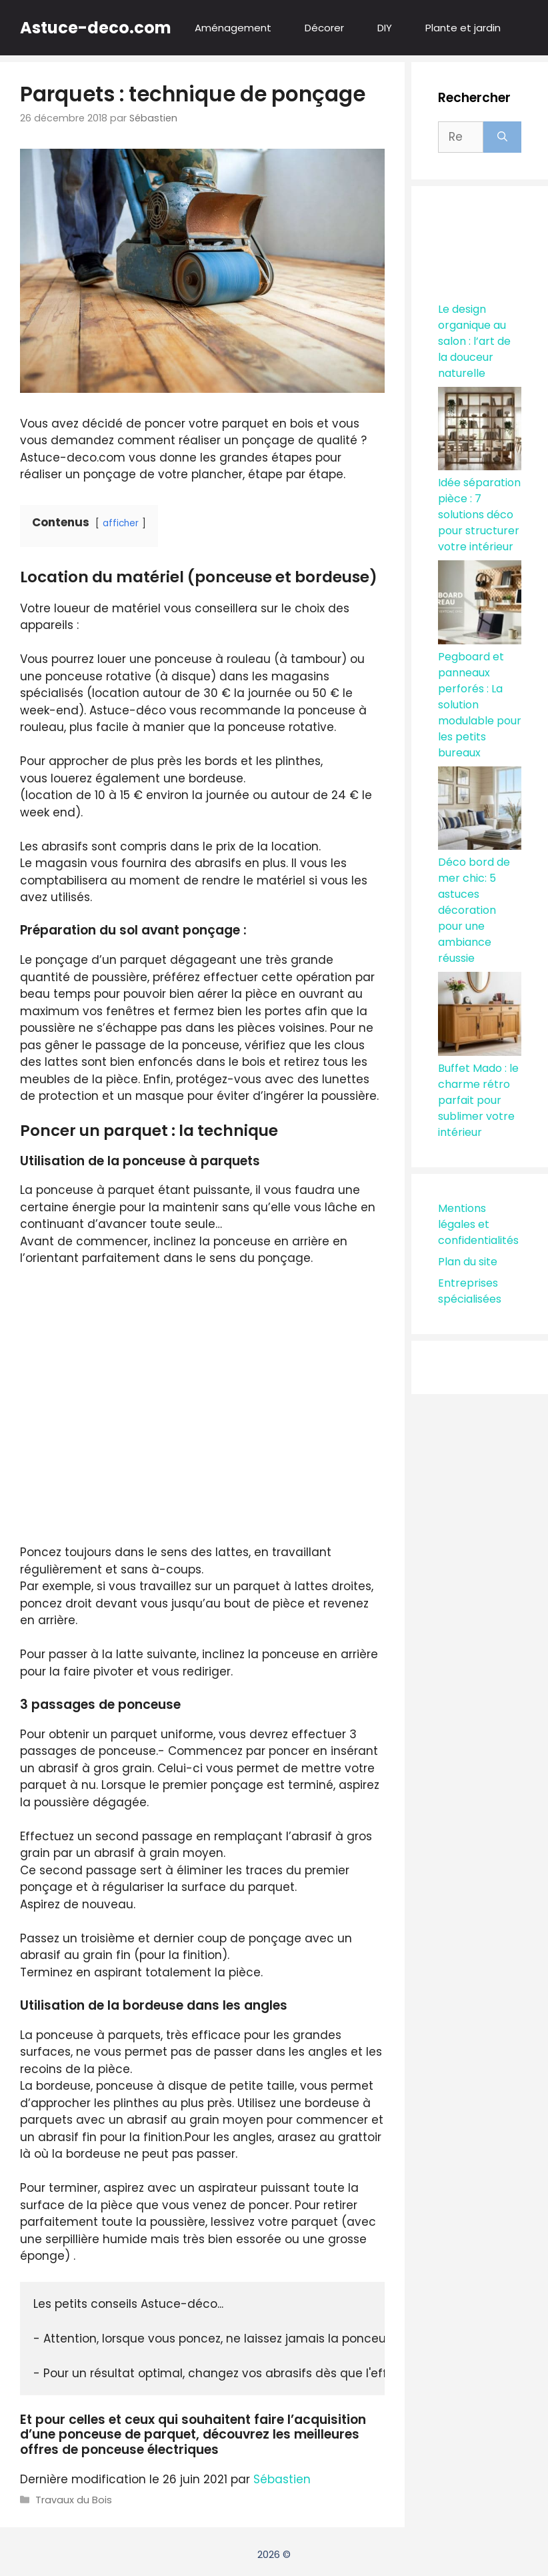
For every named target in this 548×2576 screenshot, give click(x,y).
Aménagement (233, 28)
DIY (384, 28)
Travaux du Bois (73, 2500)
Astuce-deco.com (95, 28)
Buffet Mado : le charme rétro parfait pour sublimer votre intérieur (478, 1100)
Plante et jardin (463, 28)
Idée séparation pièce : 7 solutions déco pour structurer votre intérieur (479, 514)
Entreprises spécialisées (469, 1291)
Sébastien (282, 2479)
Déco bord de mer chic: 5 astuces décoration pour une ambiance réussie (474, 910)
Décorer (324, 28)
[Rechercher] (502, 137)
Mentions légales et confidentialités (478, 1224)
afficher (121, 523)
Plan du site (467, 1261)
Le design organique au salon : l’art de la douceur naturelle (474, 341)
